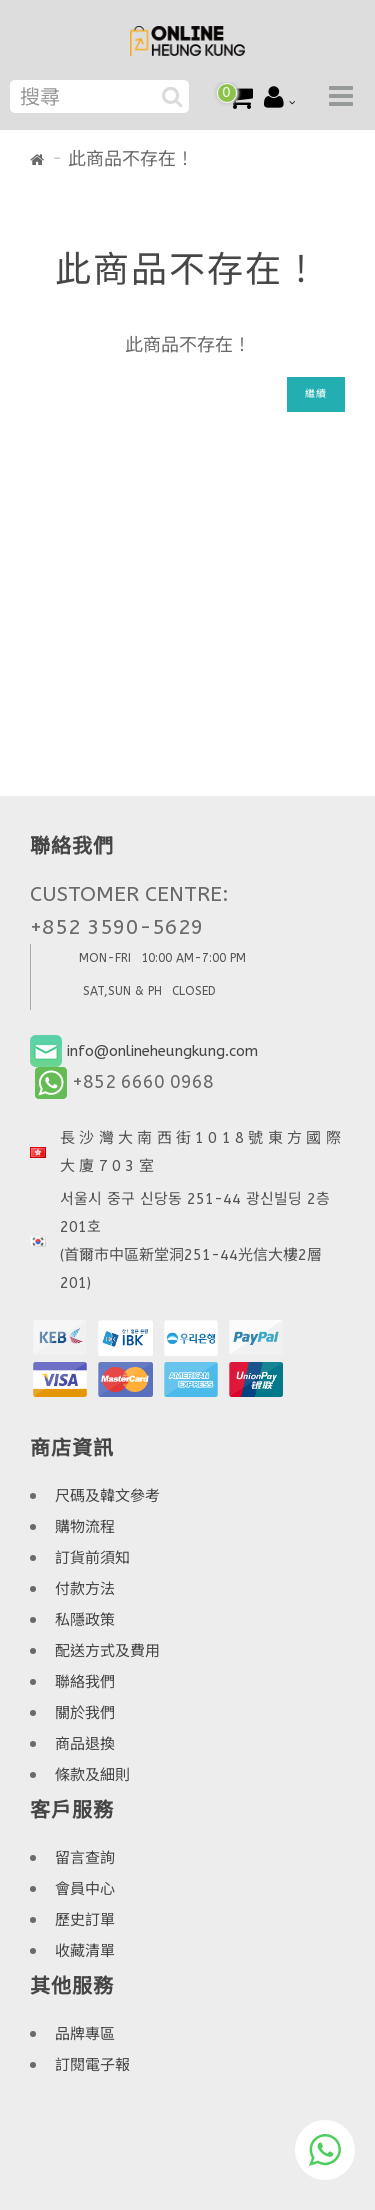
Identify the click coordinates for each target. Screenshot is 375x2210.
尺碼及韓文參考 (107, 1496)
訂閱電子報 (92, 2065)
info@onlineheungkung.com (162, 1051)
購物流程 (85, 1527)
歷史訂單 (85, 1920)
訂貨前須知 (92, 1558)
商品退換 (85, 1744)
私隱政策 (85, 1620)
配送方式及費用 (107, 1651)
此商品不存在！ (131, 159)
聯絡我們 (85, 1682)
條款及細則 (92, 1775)
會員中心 (85, 1889)
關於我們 (85, 1713)
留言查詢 (85, 1858)
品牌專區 (85, 2034)
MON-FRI (105, 958)
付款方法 (85, 1589)
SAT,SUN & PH (122, 991)
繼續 (316, 394)
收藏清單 (85, 1951)
